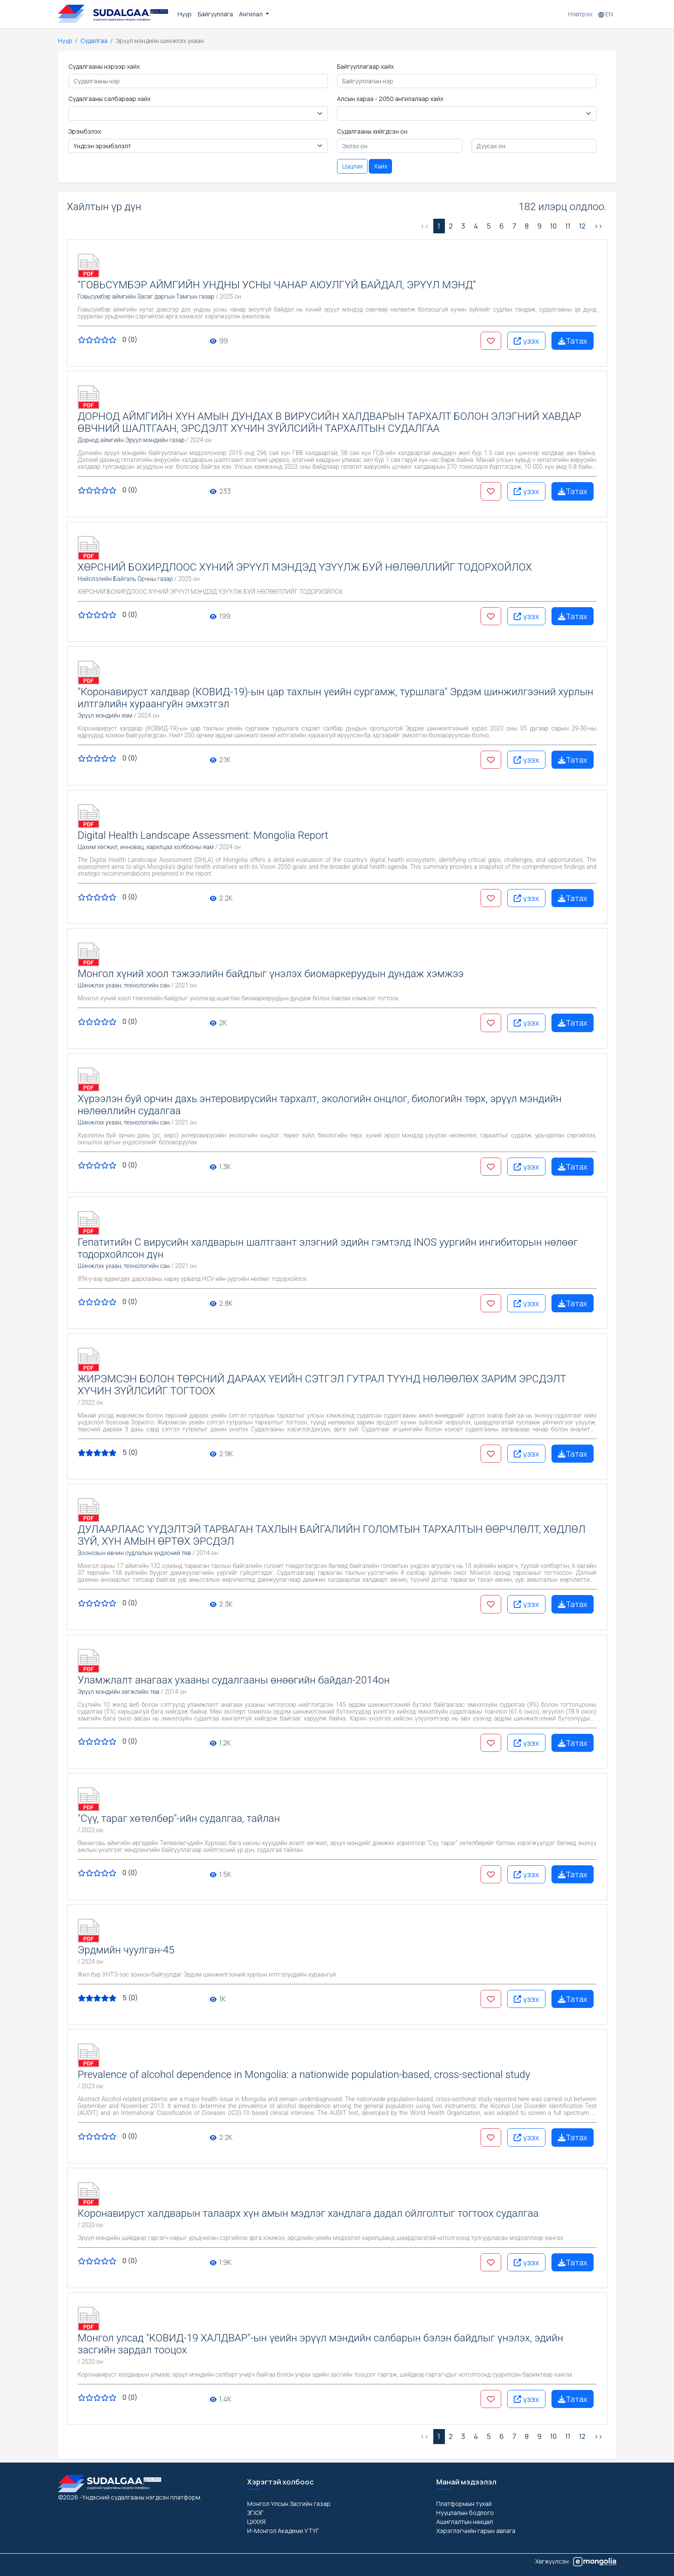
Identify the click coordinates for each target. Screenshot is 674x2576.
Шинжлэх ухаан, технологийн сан (124, 985)
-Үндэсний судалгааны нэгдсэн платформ (140, 2497)
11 (567, 226)
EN (605, 14)
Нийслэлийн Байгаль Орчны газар (125, 578)
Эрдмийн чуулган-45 (126, 1950)
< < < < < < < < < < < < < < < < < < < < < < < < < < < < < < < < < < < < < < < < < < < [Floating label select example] (198, 113)
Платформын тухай (464, 2504)
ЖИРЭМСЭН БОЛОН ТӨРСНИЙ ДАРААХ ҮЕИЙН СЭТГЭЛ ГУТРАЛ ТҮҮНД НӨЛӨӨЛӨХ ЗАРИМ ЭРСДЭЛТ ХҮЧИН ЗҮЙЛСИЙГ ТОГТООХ (322, 1385)
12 (582, 226)
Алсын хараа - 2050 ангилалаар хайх (390, 99)
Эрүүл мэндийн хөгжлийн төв (118, 1691)
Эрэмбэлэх (84, 131)
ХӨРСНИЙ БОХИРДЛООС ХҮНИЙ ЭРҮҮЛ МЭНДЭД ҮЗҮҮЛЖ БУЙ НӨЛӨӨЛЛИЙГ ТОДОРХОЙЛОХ (305, 567)
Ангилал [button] (251, 14)
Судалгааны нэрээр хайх (104, 66)
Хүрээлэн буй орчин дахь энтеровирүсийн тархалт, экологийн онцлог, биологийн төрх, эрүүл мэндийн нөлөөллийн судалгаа (320, 1105)
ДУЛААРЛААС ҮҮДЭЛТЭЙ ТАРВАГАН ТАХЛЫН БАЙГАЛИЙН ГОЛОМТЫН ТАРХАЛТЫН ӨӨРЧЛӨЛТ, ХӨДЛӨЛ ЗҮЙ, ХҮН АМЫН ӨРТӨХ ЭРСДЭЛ (332, 1535)
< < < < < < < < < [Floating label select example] (467, 113)
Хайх (380, 166)
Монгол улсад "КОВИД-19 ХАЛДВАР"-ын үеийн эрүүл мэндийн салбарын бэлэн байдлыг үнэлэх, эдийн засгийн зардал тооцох (321, 2344)
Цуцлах (352, 166)
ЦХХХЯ (256, 2522)
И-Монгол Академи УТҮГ (283, 2531)
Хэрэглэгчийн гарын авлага (475, 2531)
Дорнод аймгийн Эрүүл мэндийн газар (131, 440)
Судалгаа (93, 41)
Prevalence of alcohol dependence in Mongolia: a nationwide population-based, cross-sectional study (304, 2075)
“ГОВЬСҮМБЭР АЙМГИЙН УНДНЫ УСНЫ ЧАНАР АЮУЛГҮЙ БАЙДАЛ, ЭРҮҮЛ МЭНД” (277, 285)
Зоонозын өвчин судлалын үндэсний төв (134, 1552)
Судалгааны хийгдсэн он (372, 131)
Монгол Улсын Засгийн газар (289, 2504)
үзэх (526, 341)
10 (553, 226)
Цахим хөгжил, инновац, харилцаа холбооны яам (146, 846)
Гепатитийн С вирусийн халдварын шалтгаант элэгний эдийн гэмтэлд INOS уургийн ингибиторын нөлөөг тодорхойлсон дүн (328, 1248)
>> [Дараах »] (598, 226)
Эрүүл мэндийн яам (105, 715)
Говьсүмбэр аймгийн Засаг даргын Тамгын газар (146, 296)
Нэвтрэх (580, 14)
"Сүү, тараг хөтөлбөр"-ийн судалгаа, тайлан (179, 1818)
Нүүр (185, 14)
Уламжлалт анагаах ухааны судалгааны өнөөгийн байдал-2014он (234, 1680)
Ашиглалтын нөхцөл (464, 2522)
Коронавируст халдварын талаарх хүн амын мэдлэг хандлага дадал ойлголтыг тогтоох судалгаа (308, 2213)
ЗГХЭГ (255, 2513)
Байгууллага (215, 14)
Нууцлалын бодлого (465, 2513)
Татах (572, 341)
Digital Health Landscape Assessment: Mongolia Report (203, 835)
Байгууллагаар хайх (365, 66)
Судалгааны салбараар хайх (109, 99)
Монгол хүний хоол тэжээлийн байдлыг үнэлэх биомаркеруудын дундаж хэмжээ (271, 974)
